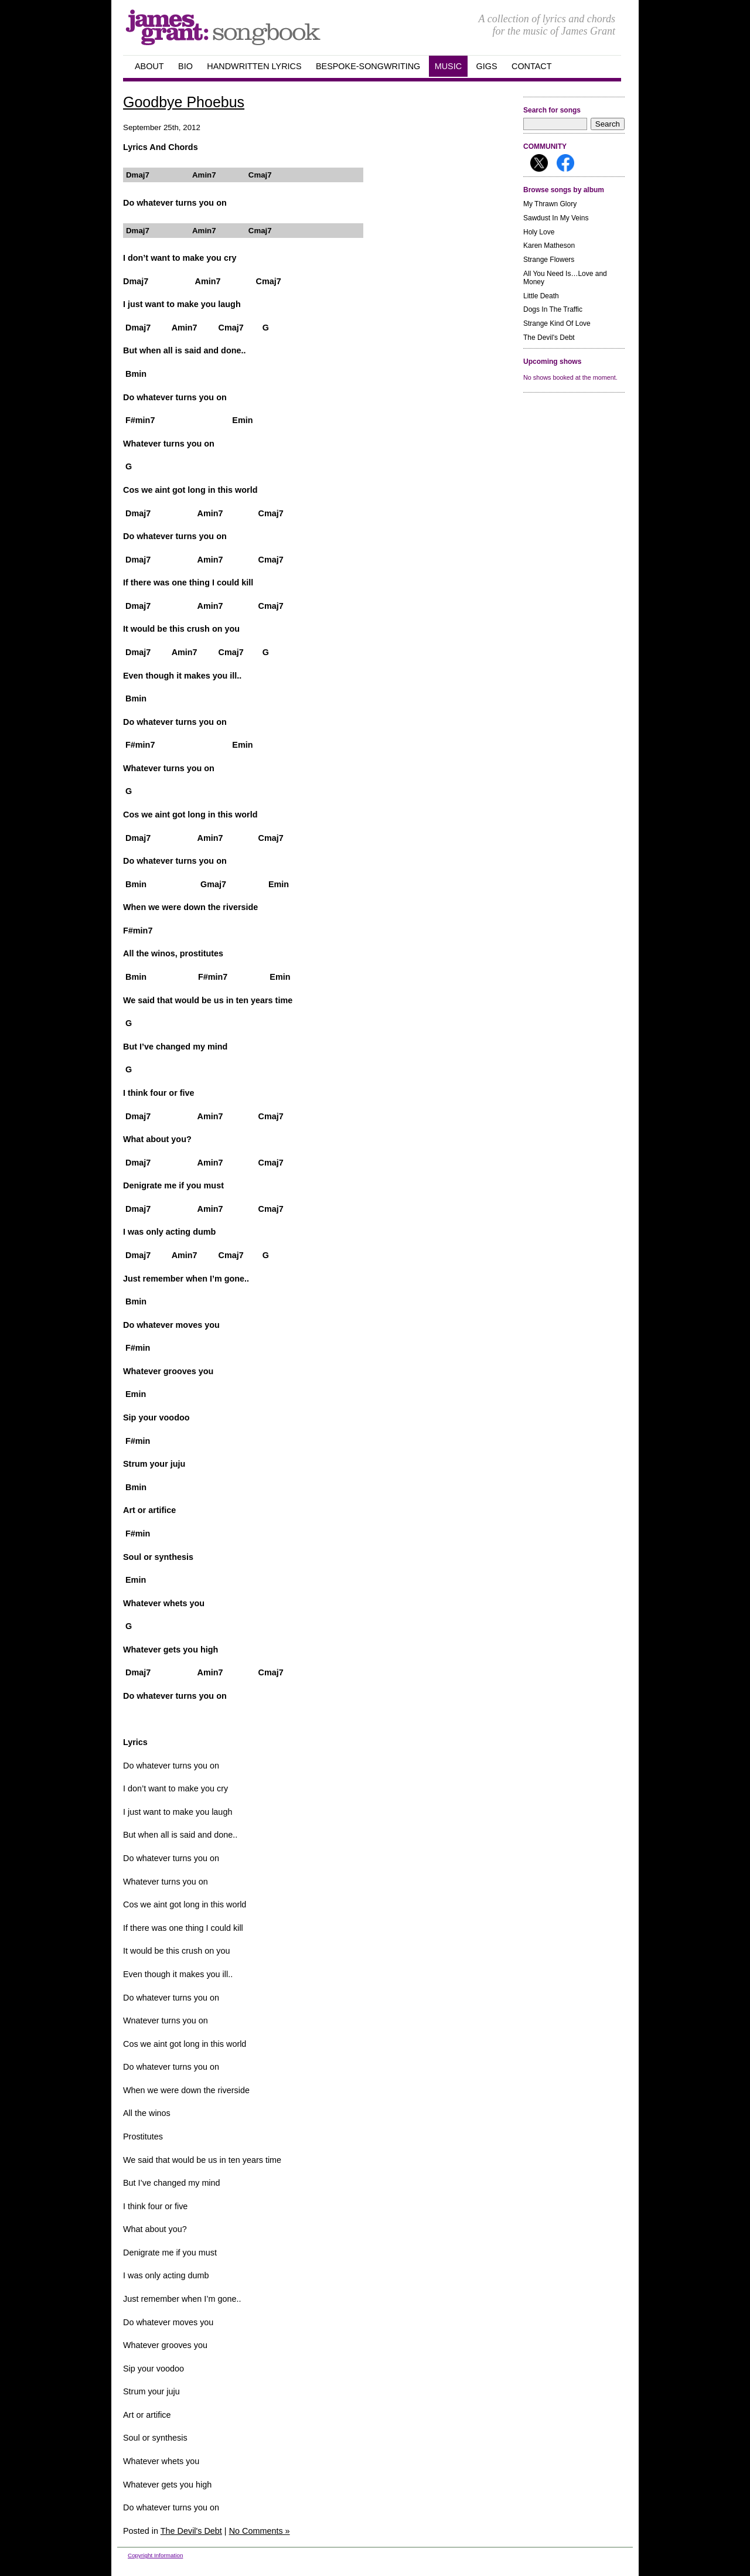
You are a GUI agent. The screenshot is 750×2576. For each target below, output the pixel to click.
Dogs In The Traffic (552, 309)
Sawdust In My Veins (555, 218)
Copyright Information (155, 2555)
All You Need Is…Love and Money (565, 278)
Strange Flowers (548, 259)
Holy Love (538, 232)
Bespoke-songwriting (368, 66)
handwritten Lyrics (254, 66)
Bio (185, 66)
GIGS (486, 66)
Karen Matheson (549, 245)
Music (448, 66)
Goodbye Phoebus (183, 102)
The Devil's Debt (549, 337)
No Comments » (259, 2531)
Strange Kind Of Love (557, 323)
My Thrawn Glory (550, 204)
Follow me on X (539, 163)
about (149, 66)
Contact (531, 66)
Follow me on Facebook (565, 163)
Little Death (541, 296)
